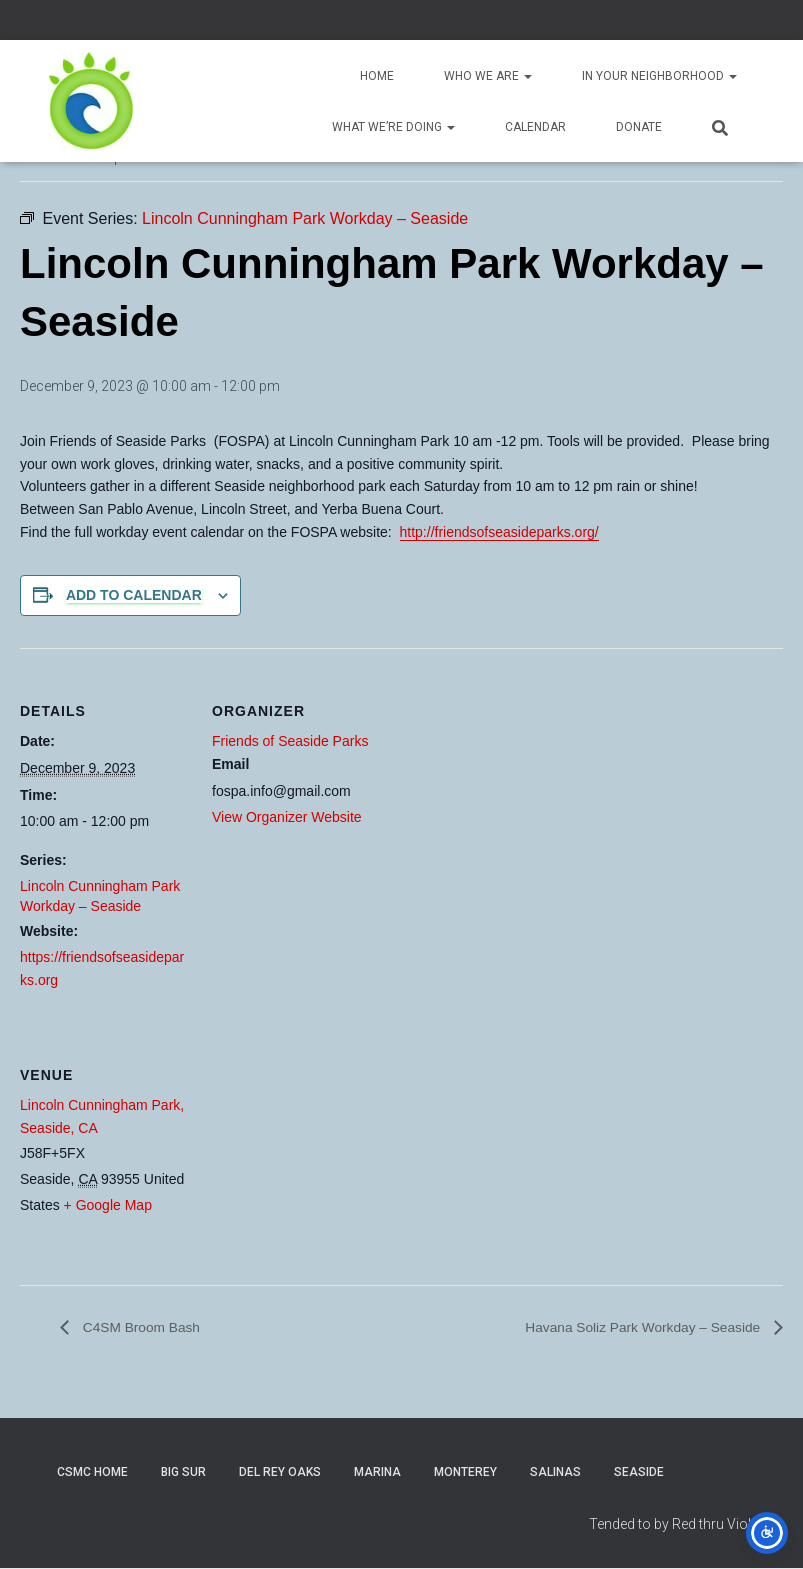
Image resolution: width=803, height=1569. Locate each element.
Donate (639, 127)
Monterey (465, 1473)
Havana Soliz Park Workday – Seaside (624, 1327)
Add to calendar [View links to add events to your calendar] (134, 595)
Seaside (639, 1473)
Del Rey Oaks (280, 1473)
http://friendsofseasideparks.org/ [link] (499, 532)
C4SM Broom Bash (149, 1327)
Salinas (555, 1473)
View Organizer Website (287, 817)
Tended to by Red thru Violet (675, 1524)
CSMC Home (92, 1473)
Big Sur (183, 1473)
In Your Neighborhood (659, 76)
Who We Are (488, 76)
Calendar (535, 127)
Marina (377, 1473)
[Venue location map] (317, 1149)
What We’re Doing (393, 127)
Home (377, 76)
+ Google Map (108, 1205)
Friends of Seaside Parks (290, 741)
